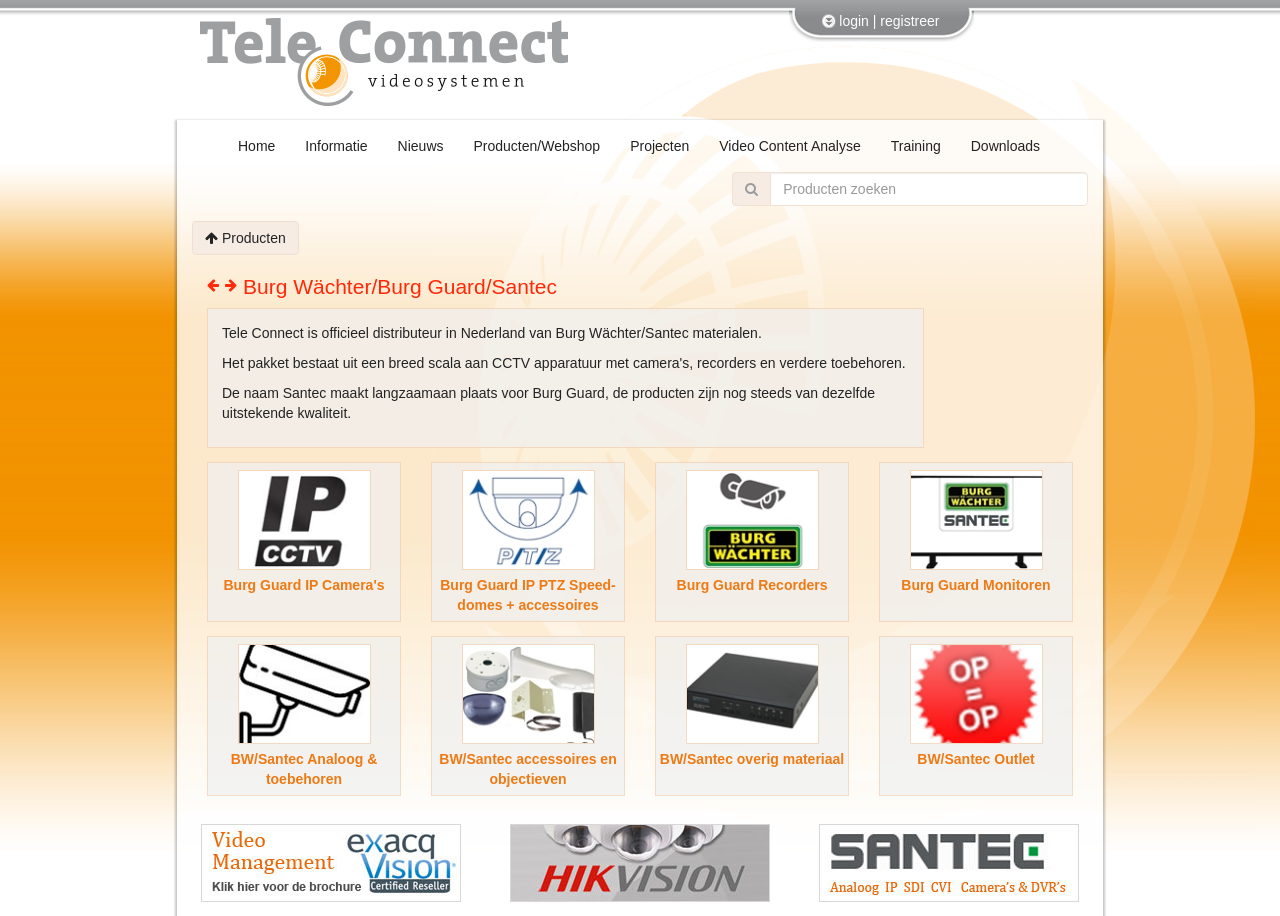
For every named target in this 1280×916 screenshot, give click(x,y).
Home (256, 146)
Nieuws (421, 146)
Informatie (336, 146)
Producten (245, 238)
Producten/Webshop (537, 146)
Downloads (1005, 146)
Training (916, 146)
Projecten (659, 146)
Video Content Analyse (789, 146)
